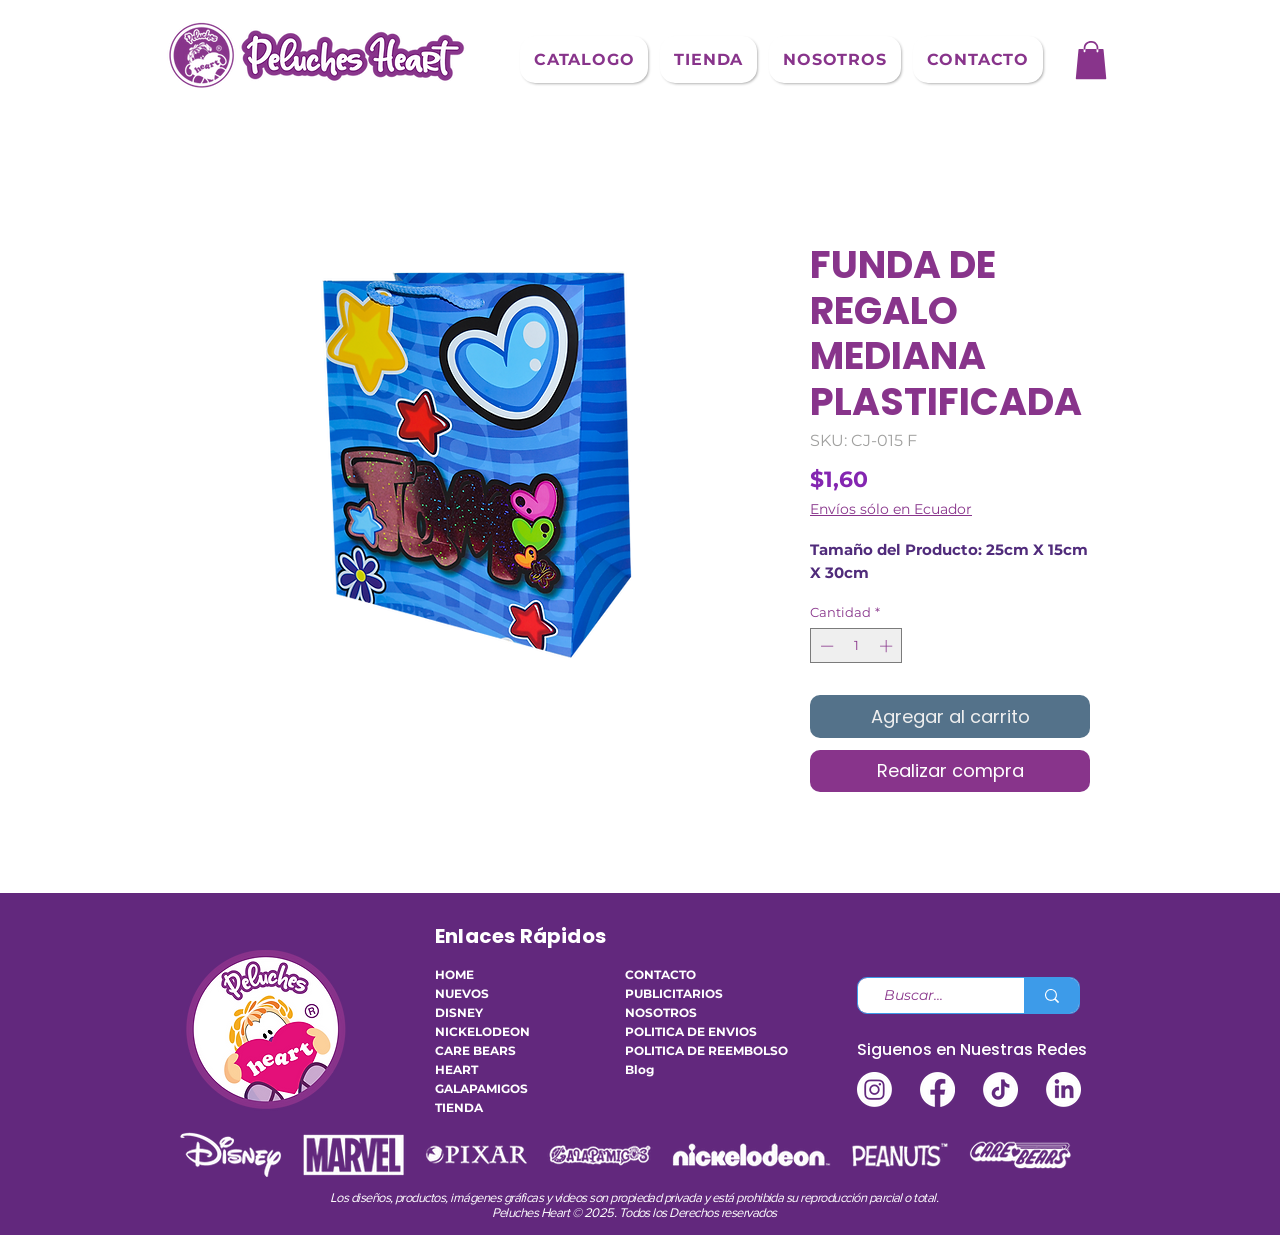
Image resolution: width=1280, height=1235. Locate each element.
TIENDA (459, 1107)
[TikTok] (1000, 1089)
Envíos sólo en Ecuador (891, 509)
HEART (456, 1069)
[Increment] (888, 646)
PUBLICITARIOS (674, 993)
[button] (584, 59)
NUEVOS (462, 993)
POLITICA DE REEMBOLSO (685, 1050)
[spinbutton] (856, 646)
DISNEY (459, 1012)
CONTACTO (660, 974)
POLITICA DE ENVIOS (685, 1031)
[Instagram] (874, 1089)
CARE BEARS (475, 1050)
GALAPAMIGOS (481, 1088)
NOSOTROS (661, 1012)
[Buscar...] (933, 996)
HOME (454, 974)
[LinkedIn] (1063, 1089)
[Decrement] (825, 646)
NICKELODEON (482, 1031)
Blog (639, 1069)
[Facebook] (937, 1089)
